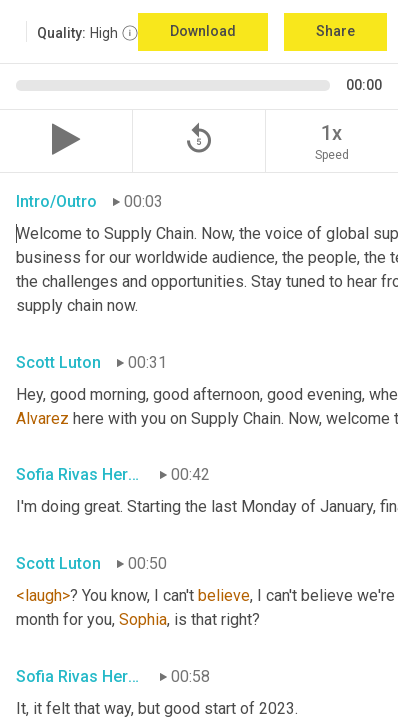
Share (335, 31)
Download (203, 31)
